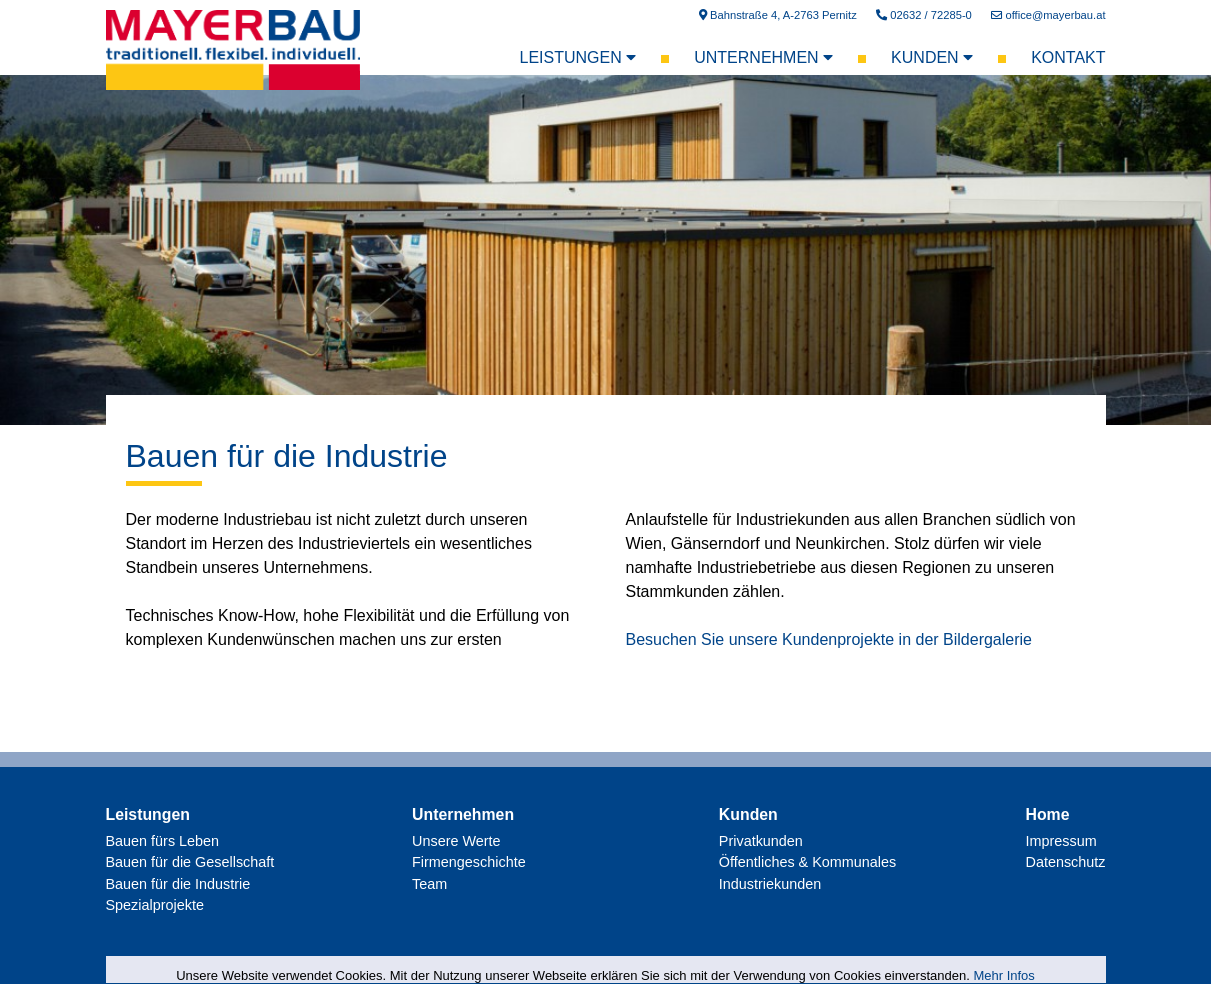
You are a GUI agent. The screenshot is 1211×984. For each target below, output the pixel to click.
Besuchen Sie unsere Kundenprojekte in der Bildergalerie (829, 639)
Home (1047, 814)
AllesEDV (1085, 958)
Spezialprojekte (155, 905)
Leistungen (578, 57)
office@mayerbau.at (1048, 15)
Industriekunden (770, 884)
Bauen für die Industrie (287, 456)
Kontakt (1068, 57)
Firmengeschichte (469, 862)
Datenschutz (1065, 862)
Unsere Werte (456, 841)
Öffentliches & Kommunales (807, 862)
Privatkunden (761, 841)
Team (429, 884)
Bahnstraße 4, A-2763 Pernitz (778, 15)
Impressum (1060, 841)
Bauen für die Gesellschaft (190, 862)
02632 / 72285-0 (924, 15)
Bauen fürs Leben (163, 841)
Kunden (932, 57)
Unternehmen (763, 57)
